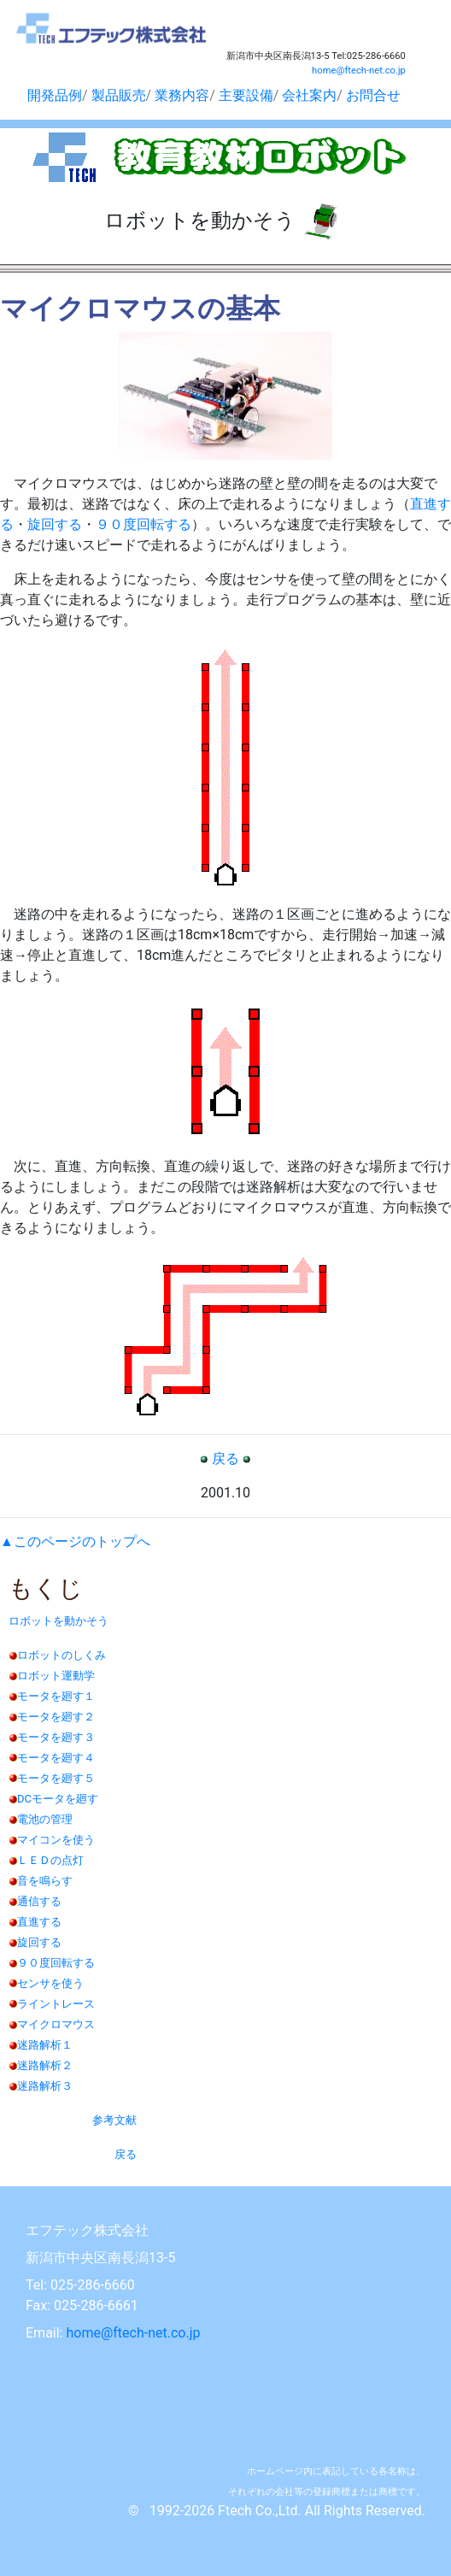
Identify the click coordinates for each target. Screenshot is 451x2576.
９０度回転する (143, 524)
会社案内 (309, 95)
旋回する (54, 524)
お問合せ (373, 95)
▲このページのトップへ (75, 1541)
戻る (225, 1458)
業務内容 (182, 95)
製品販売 (118, 95)
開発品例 (54, 95)
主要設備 (246, 95)
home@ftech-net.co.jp (359, 70)
